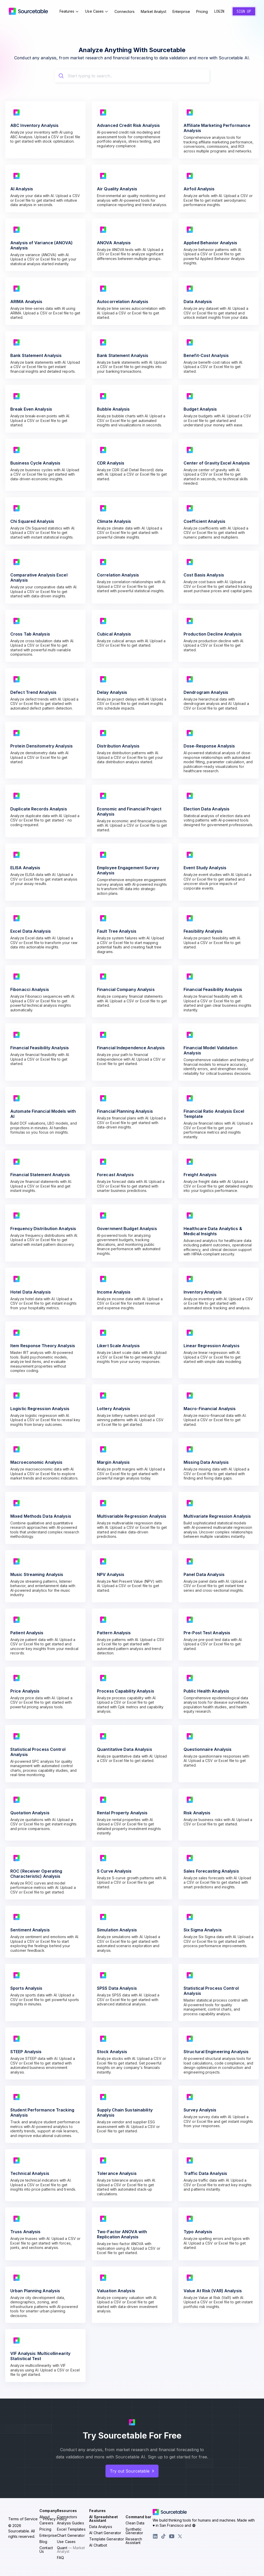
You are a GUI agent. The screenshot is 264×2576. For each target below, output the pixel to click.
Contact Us (46, 2556)
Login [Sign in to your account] (218, 14)
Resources (67, 2517)
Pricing (204, 14)
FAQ (60, 2564)
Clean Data (135, 2529)
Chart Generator (71, 2541)
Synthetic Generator (134, 2537)
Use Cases (98, 14)
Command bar (138, 2523)
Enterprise (183, 14)
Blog (43, 2548)
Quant (71, 2556)
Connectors (126, 14)
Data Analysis (100, 2533)
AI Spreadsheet (103, 2525)
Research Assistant (134, 2547)
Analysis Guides (70, 2529)
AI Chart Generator (105, 2539)
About (44, 2523)
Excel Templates (71, 2535)
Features (71, 14)
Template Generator (106, 2545)
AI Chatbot (98, 2551)
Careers (46, 2529)
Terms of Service (23, 2525)
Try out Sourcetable (132, 2477)
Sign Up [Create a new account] (243, 15)
